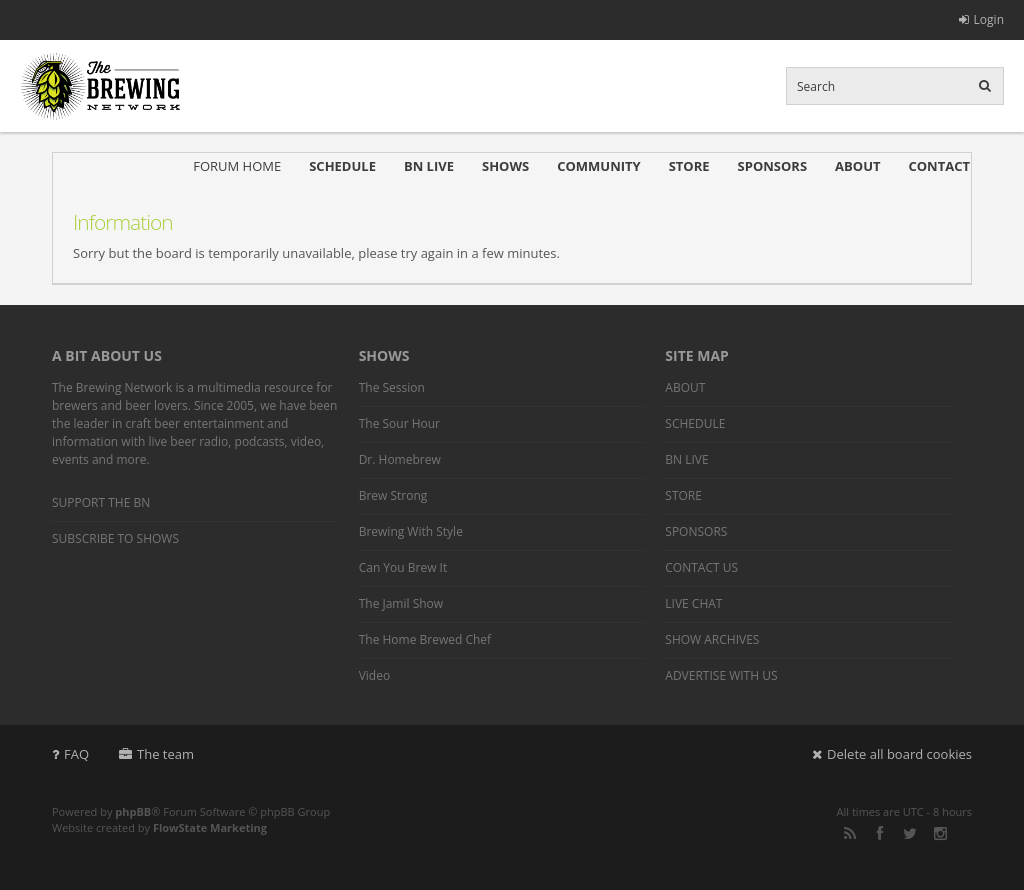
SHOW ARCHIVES (712, 639)
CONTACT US (701, 567)
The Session (392, 387)
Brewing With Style (411, 531)
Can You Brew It (403, 567)
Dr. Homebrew (400, 459)
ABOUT (857, 166)
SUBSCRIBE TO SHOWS (115, 538)
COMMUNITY (598, 166)
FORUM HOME (237, 166)
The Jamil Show (401, 603)
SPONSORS (773, 166)
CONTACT (939, 166)
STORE (689, 166)
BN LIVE (429, 166)
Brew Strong (393, 495)
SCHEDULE (342, 166)
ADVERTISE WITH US (721, 675)
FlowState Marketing (210, 827)
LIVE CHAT (693, 603)
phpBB (133, 811)
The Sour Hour (399, 423)
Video (374, 675)
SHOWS (505, 166)
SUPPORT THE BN (101, 502)
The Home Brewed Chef (425, 639)
